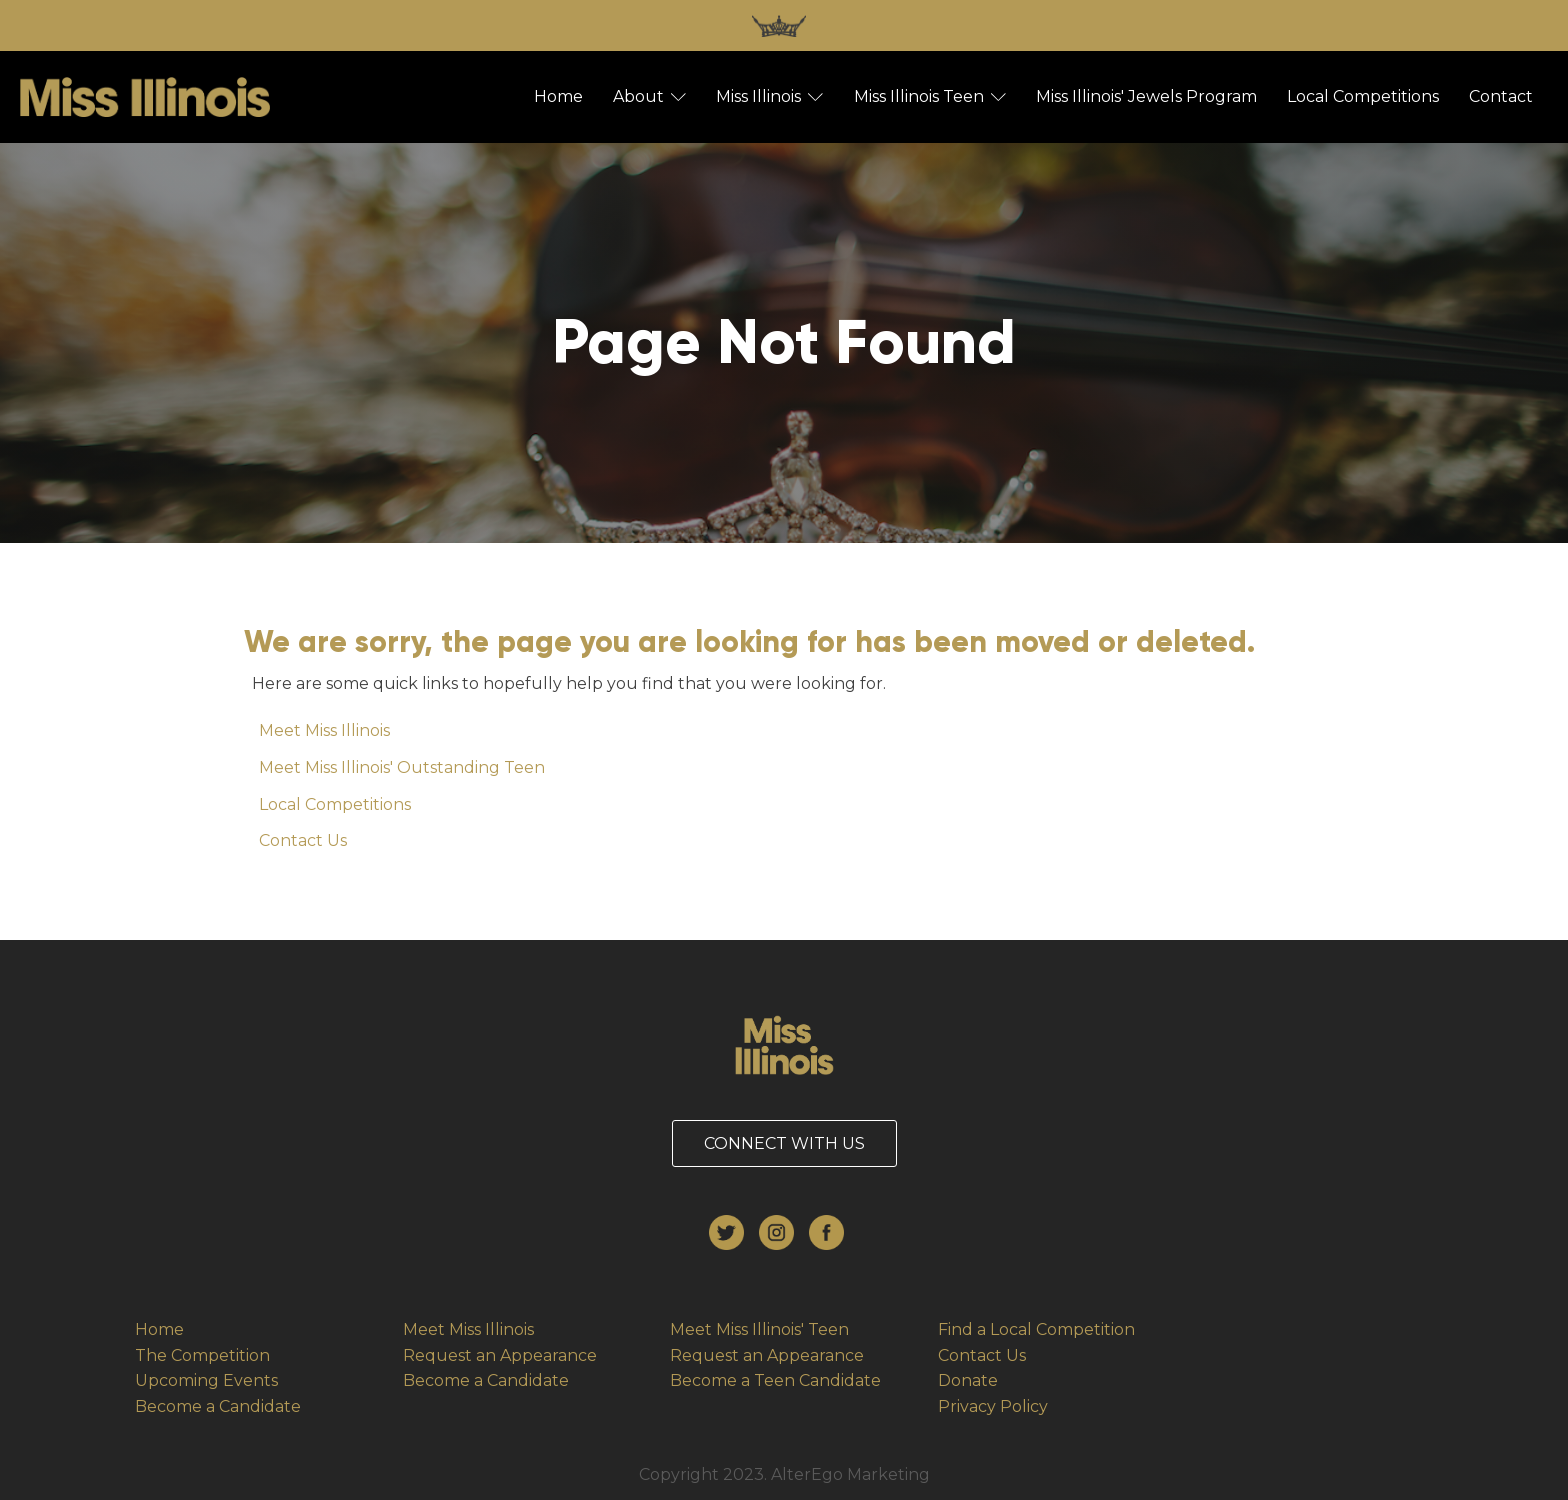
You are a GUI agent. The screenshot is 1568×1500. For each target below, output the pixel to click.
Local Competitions (1363, 96)
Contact (1501, 96)
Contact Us (303, 840)
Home (558, 96)
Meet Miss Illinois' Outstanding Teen (402, 767)
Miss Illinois (769, 96)
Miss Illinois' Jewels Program (1146, 96)
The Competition (202, 1355)
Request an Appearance (500, 1355)
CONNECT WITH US (784, 1143)
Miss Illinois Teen (930, 96)
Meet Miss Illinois (324, 730)
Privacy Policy (993, 1406)
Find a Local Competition (1036, 1329)
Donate (968, 1380)
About (649, 96)
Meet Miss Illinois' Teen (759, 1329)
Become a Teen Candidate (775, 1380)
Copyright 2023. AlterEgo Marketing (784, 1474)
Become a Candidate (218, 1406)
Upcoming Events (206, 1380)
